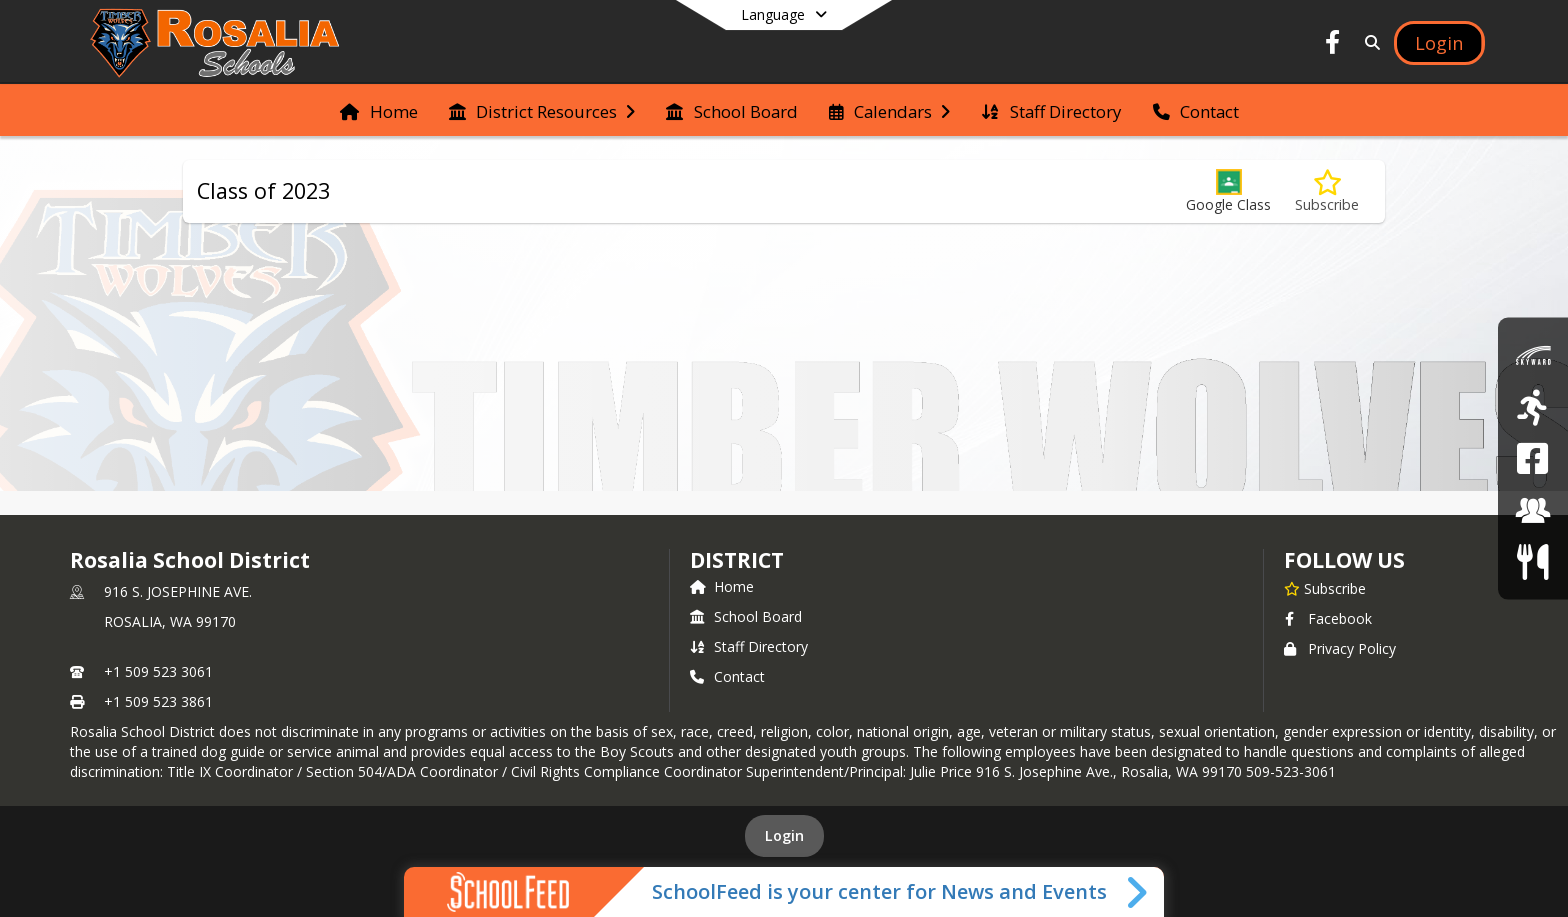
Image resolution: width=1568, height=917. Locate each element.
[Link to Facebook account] (1333, 45)
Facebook (1328, 618)
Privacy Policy (1340, 648)
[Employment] (1533, 509)
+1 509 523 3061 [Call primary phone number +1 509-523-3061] (158, 671)
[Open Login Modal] (1439, 43)
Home (722, 586)
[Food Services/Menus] (1532, 561)
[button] (1228, 191)
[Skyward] (1533, 355)
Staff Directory (749, 646)
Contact (727, 676)
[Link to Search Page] (1369, 42)
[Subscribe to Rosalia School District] (1325, 588)
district (737, 560)
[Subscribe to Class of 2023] (1327, 191)
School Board (746, 616)
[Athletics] (1532, 406)
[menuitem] (378, 110)
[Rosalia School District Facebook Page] (1532, 458)
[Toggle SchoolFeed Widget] (1138, 892)
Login (784, 835)
